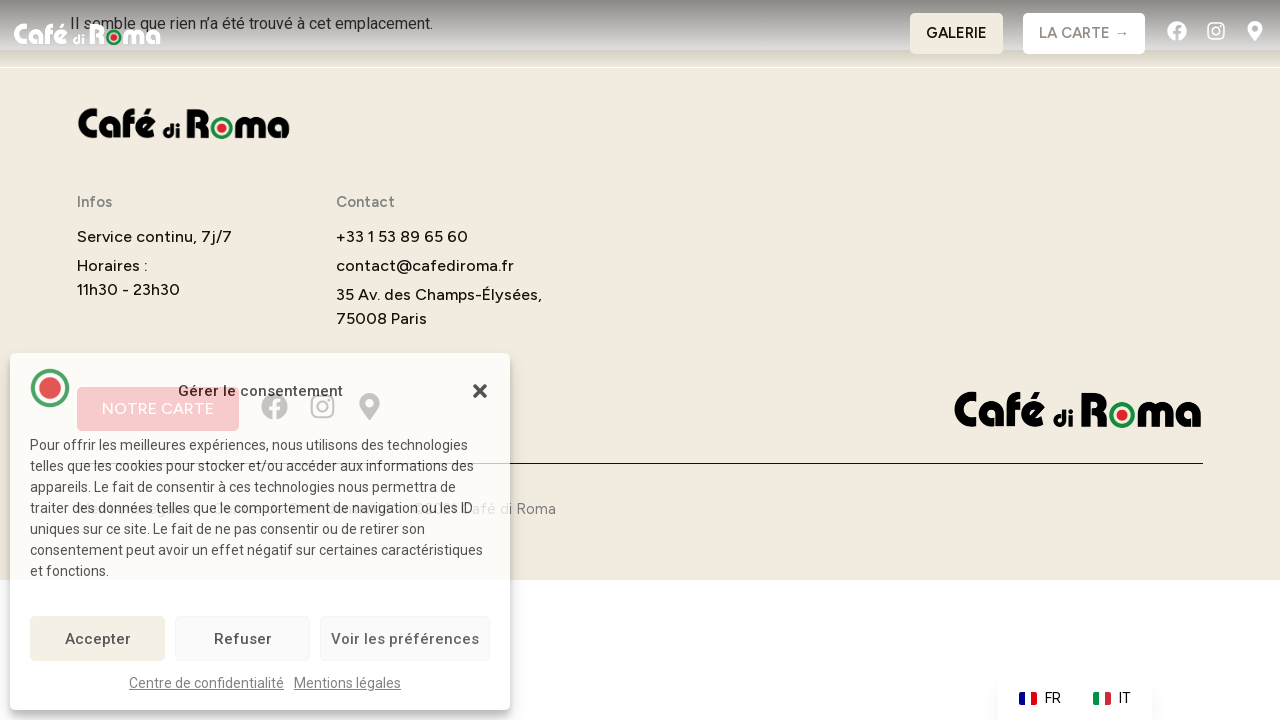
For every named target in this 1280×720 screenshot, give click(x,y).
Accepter (98, 639)
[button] (480, 391)
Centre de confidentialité (206, 683)
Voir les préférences (405, 639)
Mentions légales (347, 683)
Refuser (243, 639)
